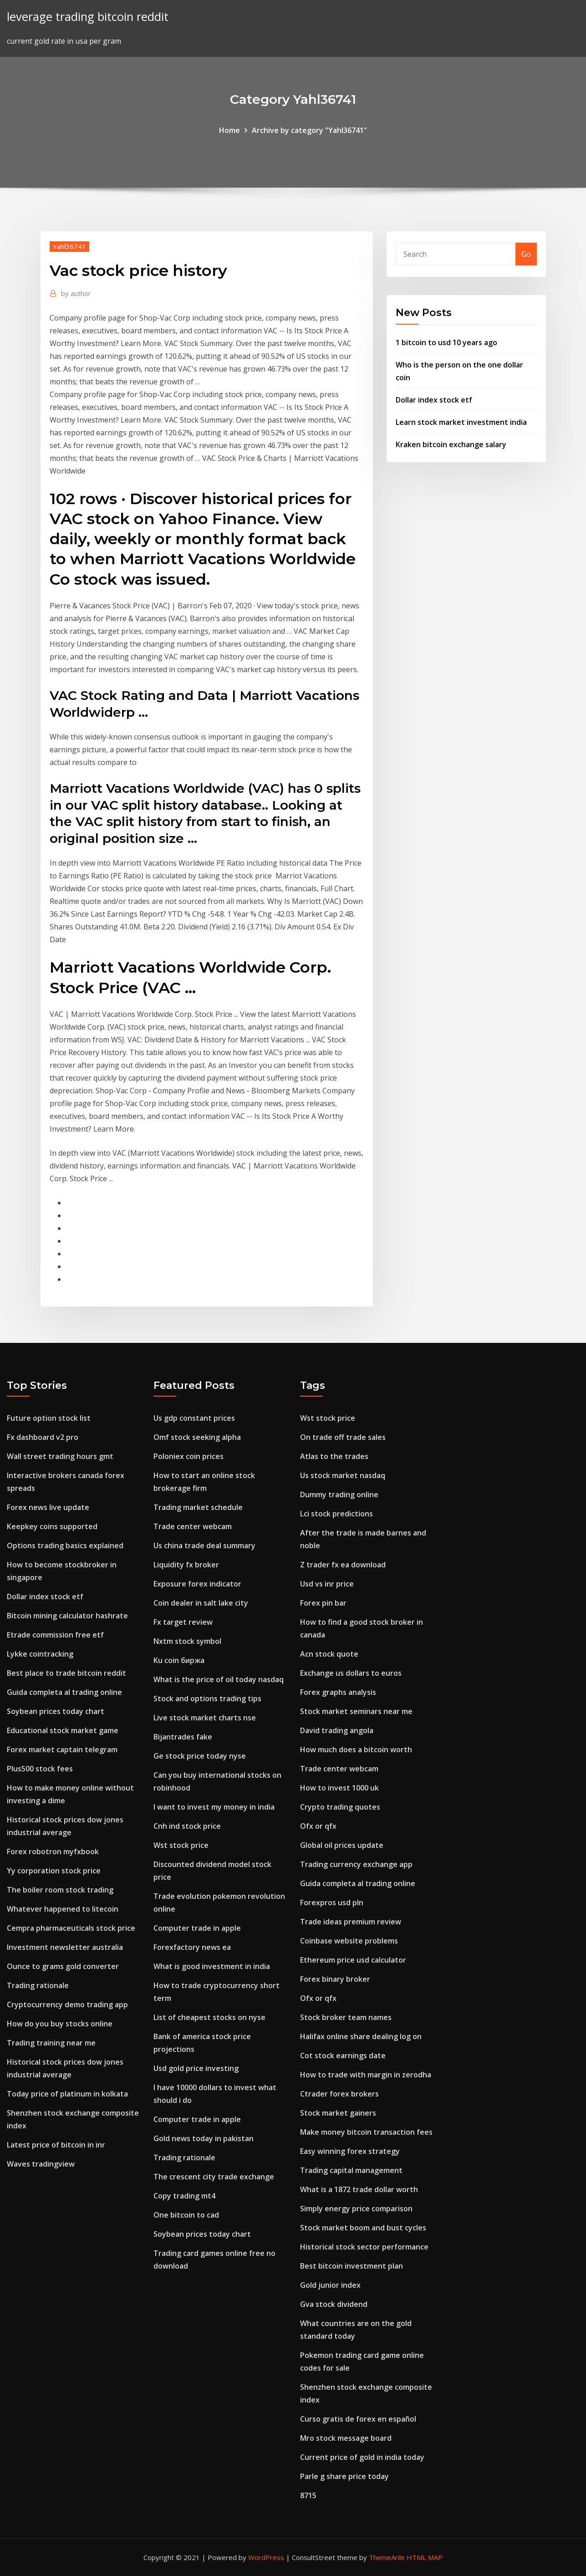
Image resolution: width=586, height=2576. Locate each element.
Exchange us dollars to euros (351, 1673)
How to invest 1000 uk (339, 1788)
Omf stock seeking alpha (197, 1437)
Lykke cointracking (40, 1654)
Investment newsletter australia (65, 1947)
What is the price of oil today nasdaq (218, 1679)
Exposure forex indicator (197, 1584)
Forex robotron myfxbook (53, 1852)
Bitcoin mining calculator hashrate (67, 1616)
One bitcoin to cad (186, 2215)
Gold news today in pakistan (203, 2138)
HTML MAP (425, 2557)
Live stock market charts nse (204, 1718)
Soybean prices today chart (55, 1711)
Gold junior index (330, 2285)
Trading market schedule (198, 1507)
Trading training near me (51, 2043)
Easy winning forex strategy (350, 2151)
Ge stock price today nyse (199, 1756)
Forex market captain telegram (62, 1750)
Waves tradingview (41, 2164)
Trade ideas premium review (350, 1922)
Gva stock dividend (333, 2304)
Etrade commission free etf (55, 1635)
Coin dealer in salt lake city (200, 1603)
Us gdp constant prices (194, 1418)
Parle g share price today (344, 2476)
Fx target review (183, 1622)
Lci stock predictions (336, 1514)
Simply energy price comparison (356, 2209)
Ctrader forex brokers (339, 2094)
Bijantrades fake (182, 1737)
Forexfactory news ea (192, 1947)
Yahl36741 (69, 246)
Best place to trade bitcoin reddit (66, 1673)
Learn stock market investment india (461, 422)
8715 (308, 2495)
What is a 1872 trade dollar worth (359, 2189)
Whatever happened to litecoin (62, 1909)
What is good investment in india (211, 1966)
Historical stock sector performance (364, 2247)
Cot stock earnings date (343, 2056)
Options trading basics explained (65, 1545)
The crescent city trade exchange (213, 2177)
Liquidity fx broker (186, 1565)
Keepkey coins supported (52, 1526)
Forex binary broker (335, 1979)
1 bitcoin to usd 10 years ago (446, 342)
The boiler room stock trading (60, 1890)
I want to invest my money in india (214, 1807)
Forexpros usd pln (331, 1903)
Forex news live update (48, 1507)
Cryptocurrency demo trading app (67, 2005)
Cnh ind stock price (187, 1826)
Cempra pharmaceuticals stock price (71, 1928)
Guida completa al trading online (64, 1692)
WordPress (266, 2557)
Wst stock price (181, 1845)
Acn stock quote (329, 1654)
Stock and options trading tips (207, 1699)
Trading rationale (38, 1985)
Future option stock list (49, 1418)
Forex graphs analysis (338, 1692)
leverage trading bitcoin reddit (87, 17)
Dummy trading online (339, 1494)
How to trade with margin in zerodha (365, 2075)
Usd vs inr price (327, 1584)
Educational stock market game (62, 1730)
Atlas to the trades (334, 1456)
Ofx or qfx (318, 1826)
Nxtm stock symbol (187, 1641)
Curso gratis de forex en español (358, 2419)
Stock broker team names (346, 2017)
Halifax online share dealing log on (361, 2036)
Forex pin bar (323, 1603)
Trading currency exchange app (356, 1864)
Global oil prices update (341, 1845)
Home (229, 130)
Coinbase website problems (349, 1941)
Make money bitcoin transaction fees (366, 2132)
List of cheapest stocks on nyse (209, 2017)
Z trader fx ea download (343, 1565)
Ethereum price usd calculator (353, 1960)
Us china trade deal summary (204, 1545)
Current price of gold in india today (362, 2457)
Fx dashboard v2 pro (42, 1437)
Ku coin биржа (178, 1660)
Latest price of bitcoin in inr (56, 2145)
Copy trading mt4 (184, 2196)
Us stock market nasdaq (342, 1475)
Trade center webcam (192, 1526)
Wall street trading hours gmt (60, 1456)
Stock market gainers (338, 2113)
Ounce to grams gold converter (63, 1966)
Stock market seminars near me (356, 1711)
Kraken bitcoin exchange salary (451, 444)
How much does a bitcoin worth (356, 1750)
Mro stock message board (346, 2438)
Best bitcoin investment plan (351, 2266)
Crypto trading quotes (340, 1807)
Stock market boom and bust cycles (363, 2228)
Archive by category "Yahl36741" (309, 130)
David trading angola (336, 1730)
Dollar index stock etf (434, 400)
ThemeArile (387, 2557)
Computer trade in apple (197, 1928)
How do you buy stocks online (59, 2024)
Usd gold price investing (196, 2068)
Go (526, 254)
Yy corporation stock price (54, 1871)
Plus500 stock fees (40, 1769)
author (76, 293)
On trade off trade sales (343, 1437)
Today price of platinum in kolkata (67, 2094)
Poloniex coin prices (188, 1456)
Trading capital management (351, 2170)
